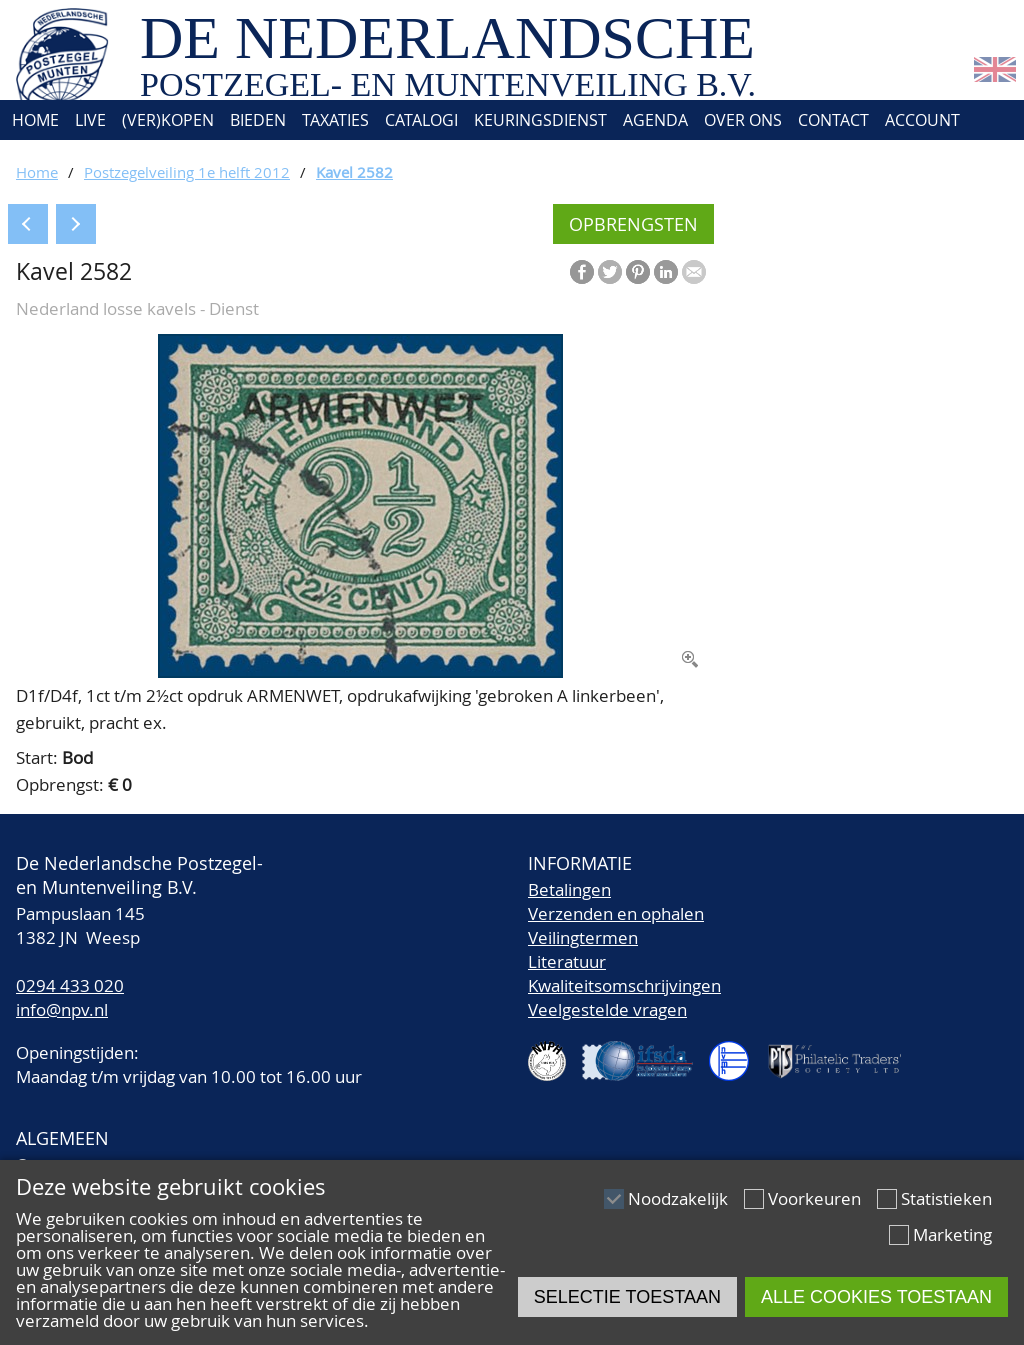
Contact (833, 120)
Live (90, 120)
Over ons (743, 120)
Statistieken (946, 1198)
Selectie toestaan (627, 1297)
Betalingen (569, 889)
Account (922, 120)
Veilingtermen (583, 937)
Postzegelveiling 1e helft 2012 (187, 172)
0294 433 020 (70, 985)
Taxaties (335, 120)
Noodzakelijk (678, 1198)
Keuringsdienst (540, 120)
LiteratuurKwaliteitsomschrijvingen (624, 973)
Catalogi (421, 120)
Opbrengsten (633, 224)
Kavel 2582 (354, 172)
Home (33, 120)
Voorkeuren (814, 1198)
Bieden (258, 120)
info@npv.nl (62, 1009)
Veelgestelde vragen (607, 1009)
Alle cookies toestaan (876, 1297)
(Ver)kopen (168, 120)
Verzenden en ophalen (616, 913)
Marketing (952, 1234)
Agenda (655, 120)
